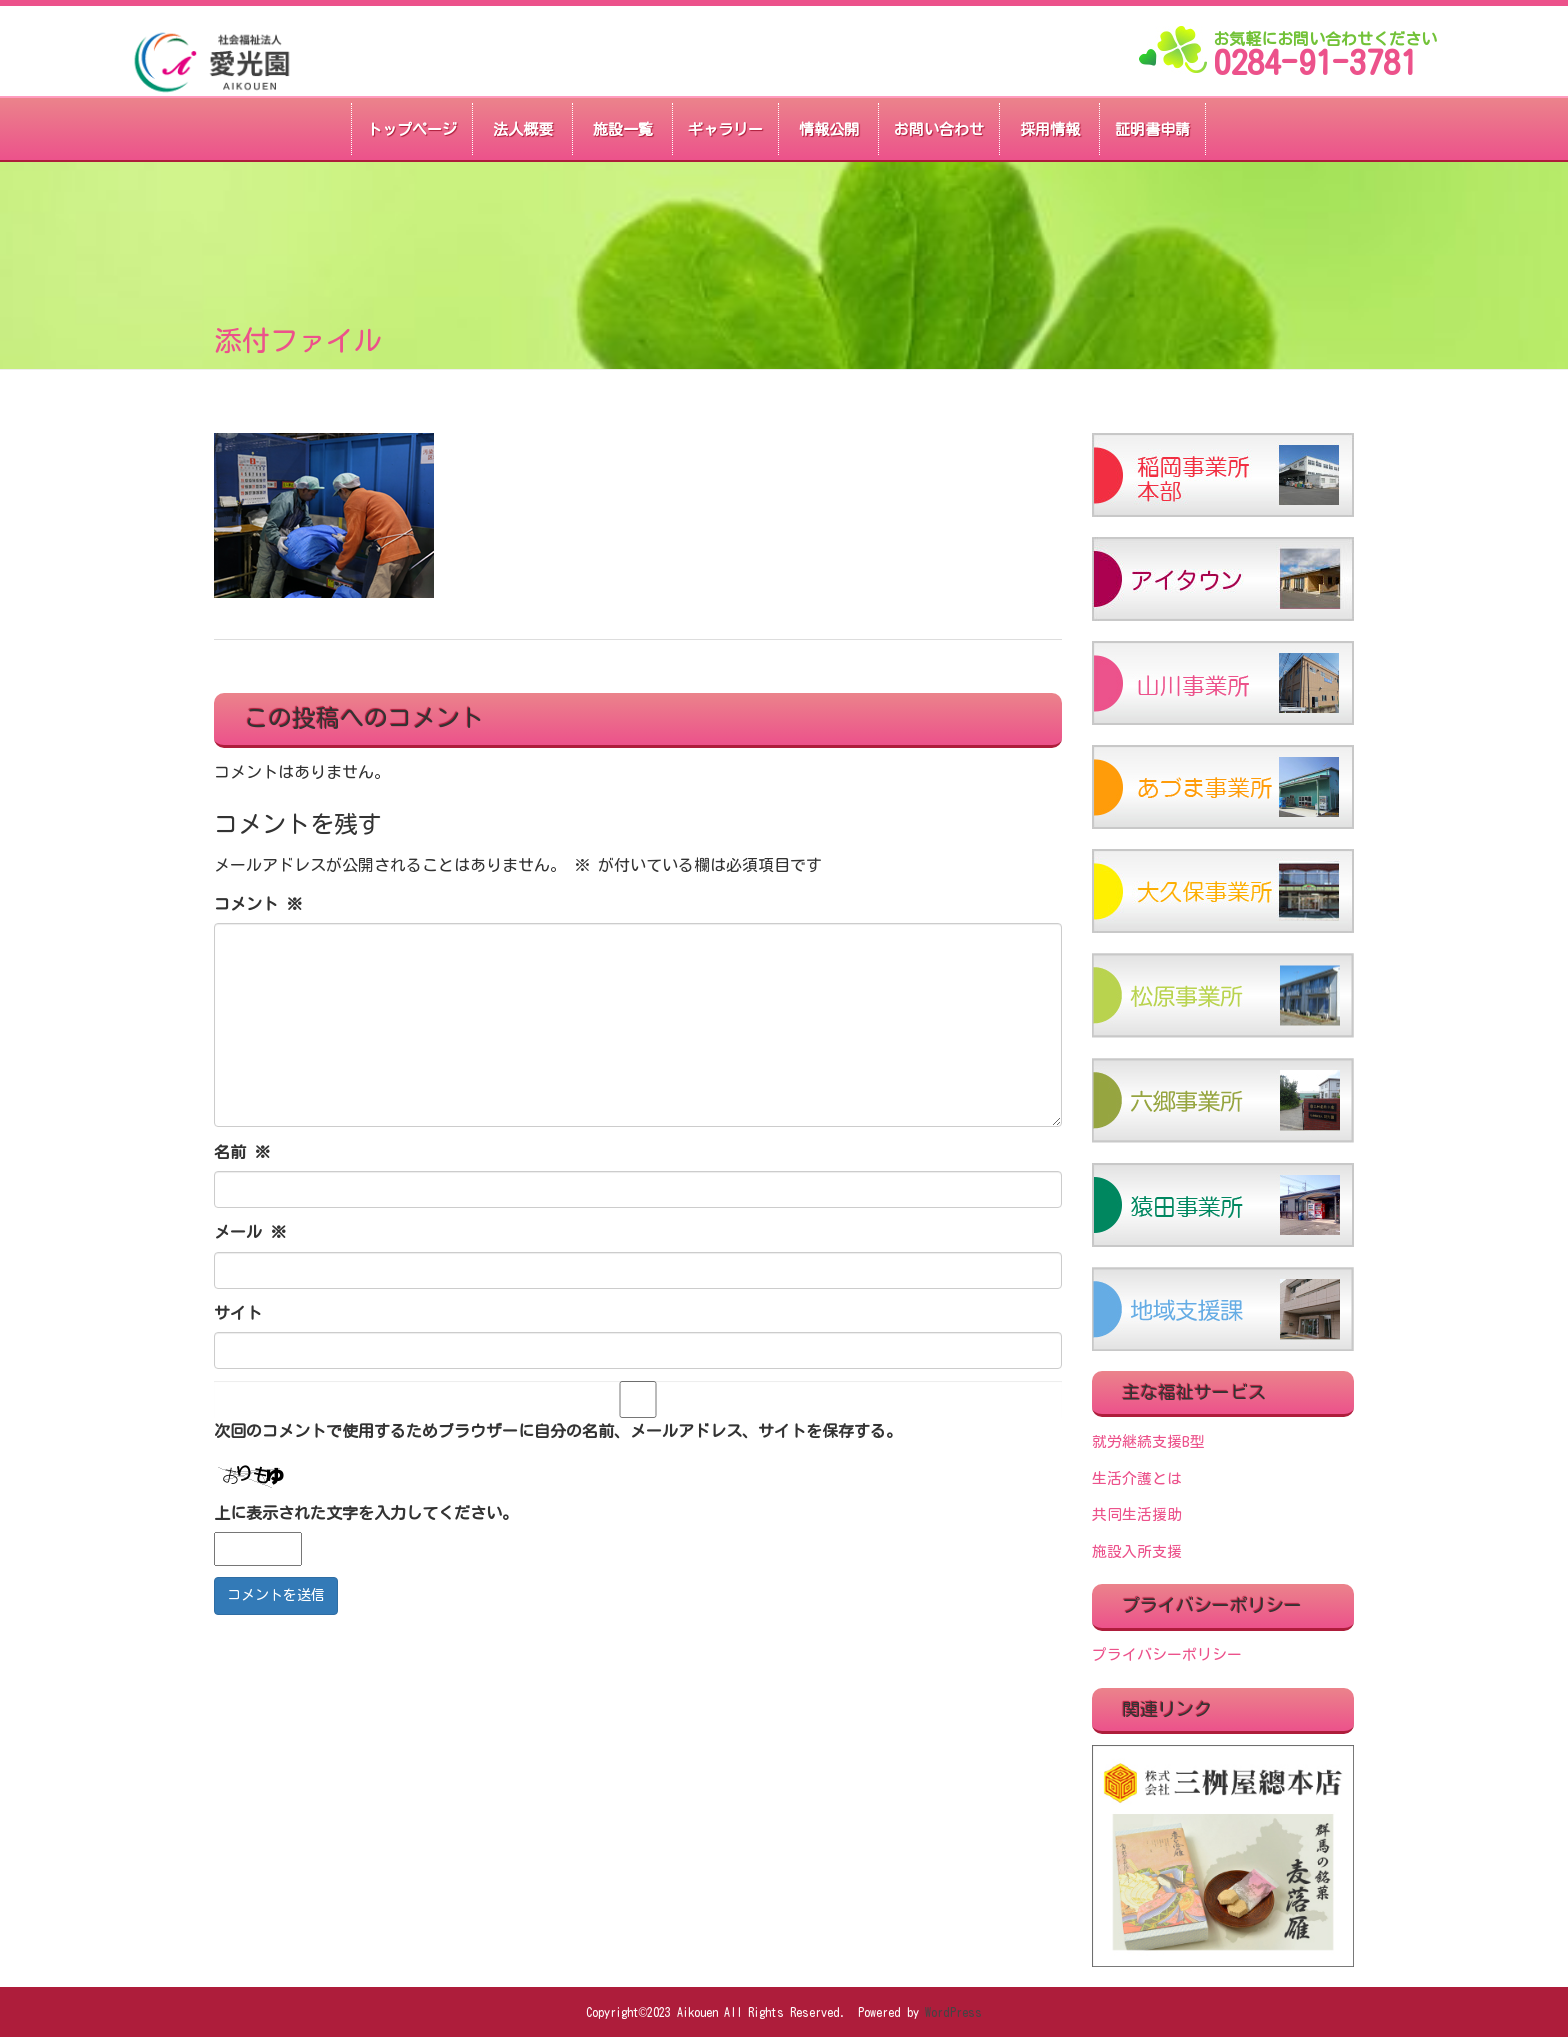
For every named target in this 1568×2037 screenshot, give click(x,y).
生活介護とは (1137, 1478)
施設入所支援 (1137, 1551)
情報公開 (829, 129)
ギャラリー (725, 129)
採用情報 (1050, 129)
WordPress (953, 2012)
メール (250, 1232)
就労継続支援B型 (1148, 1441)
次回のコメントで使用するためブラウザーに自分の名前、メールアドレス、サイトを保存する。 (558, 1431)
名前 (242, 1152)
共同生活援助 (1137, 1514)
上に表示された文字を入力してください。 (366, 1513)
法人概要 (523, 129)
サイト (238, 1313)
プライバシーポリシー (1167, 1654)
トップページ (412, 129)
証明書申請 (1152, 129)
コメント (258, 904)
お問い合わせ (939, 129)
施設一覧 (623, 129)
